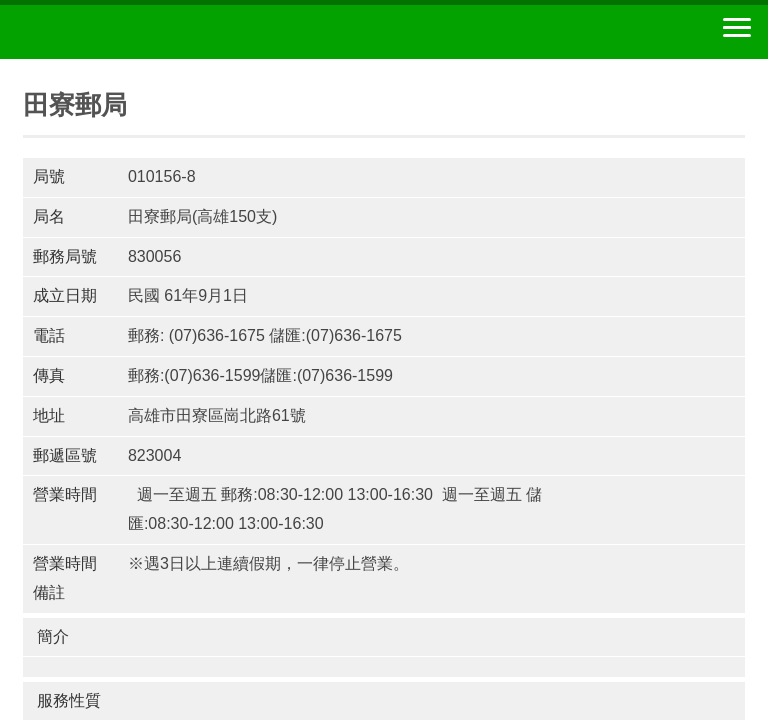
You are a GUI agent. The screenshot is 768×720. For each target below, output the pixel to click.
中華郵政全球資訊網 (125, 32)
